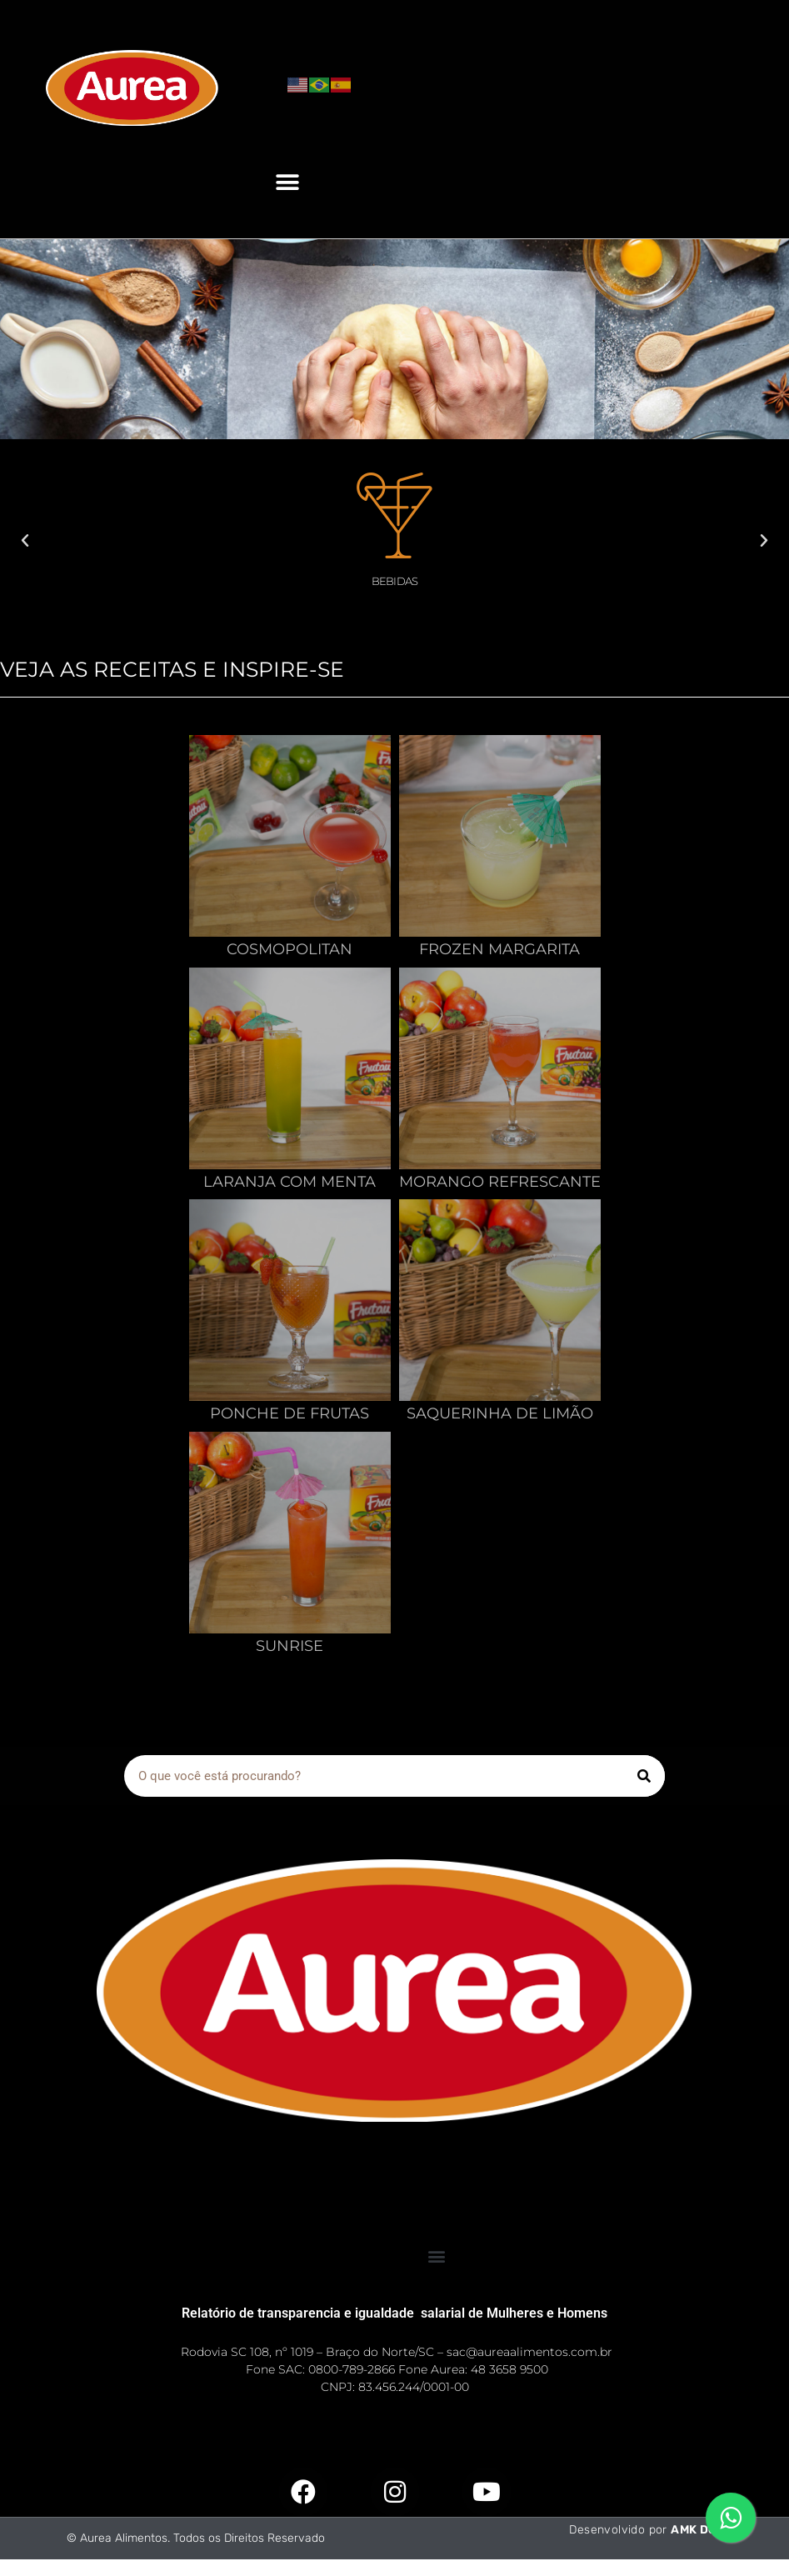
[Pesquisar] (644, 1776)
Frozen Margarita (499, 949)
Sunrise (289, 1646)
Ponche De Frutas (289, 1413)
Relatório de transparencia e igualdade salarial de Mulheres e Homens (394, 2313)
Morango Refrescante (500, 1182)
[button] (288, 182)
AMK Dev (696, 2530)
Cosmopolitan (289, 949)
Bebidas (394, 581)
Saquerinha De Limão (500, 1413)
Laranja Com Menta (289, 1182)
